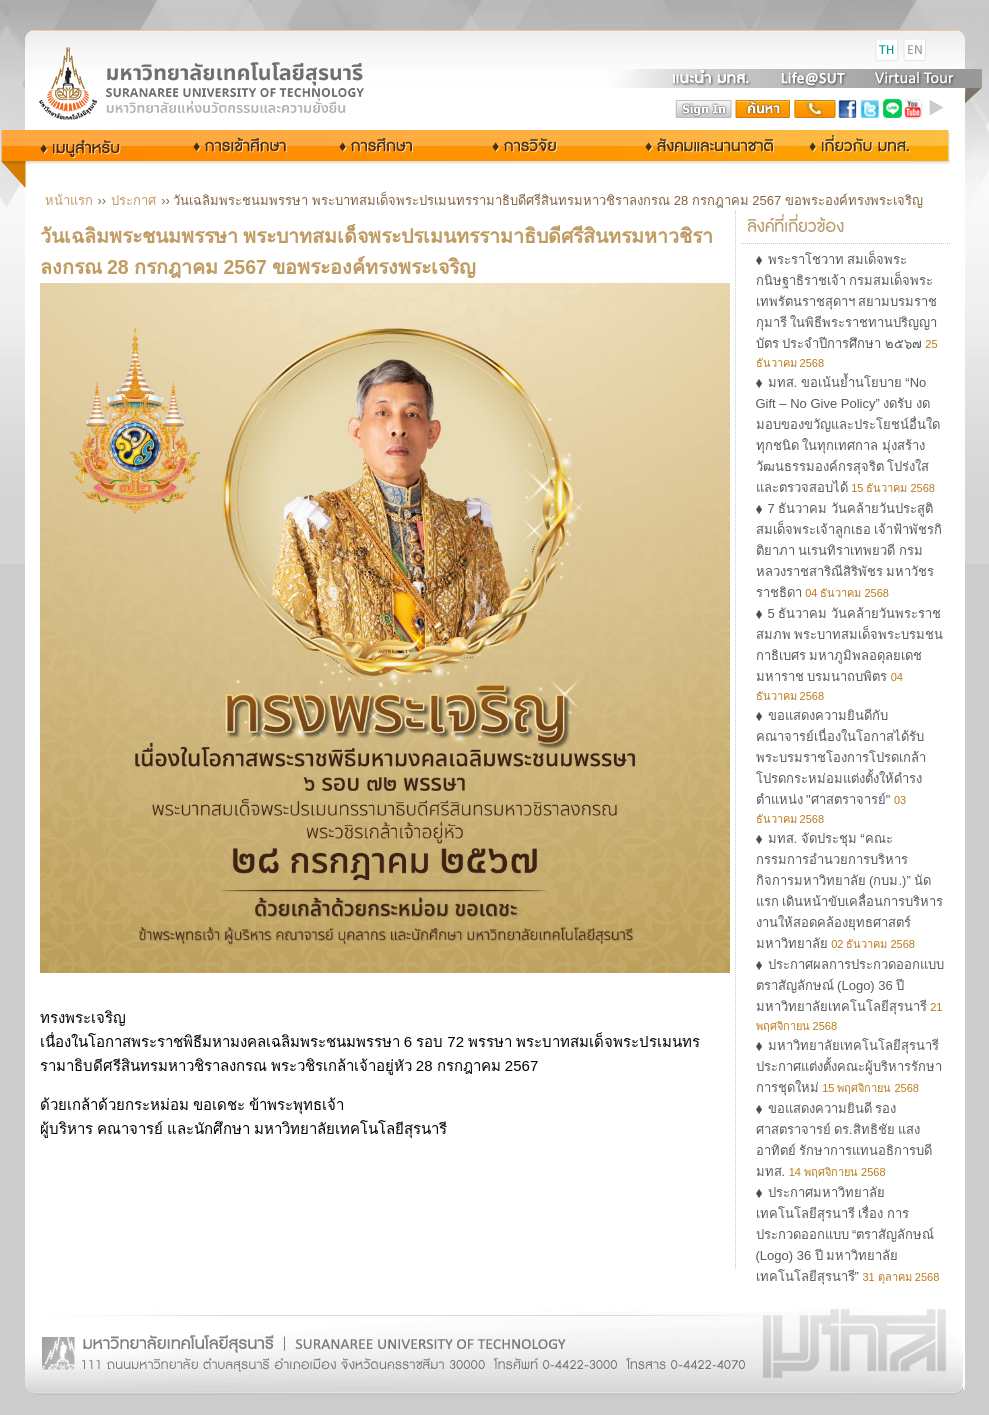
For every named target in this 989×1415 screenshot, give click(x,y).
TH (887, 50)
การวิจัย (529, 145)
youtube (914, 109)
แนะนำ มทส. (712, 78)
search (763, 109)
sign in (704, 109)
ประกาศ (133, 200)
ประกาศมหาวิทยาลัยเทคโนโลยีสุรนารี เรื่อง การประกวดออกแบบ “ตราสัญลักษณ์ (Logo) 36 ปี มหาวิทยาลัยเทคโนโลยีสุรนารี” (845, 1234)
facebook (848, 109)
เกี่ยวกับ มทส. (865, 145)
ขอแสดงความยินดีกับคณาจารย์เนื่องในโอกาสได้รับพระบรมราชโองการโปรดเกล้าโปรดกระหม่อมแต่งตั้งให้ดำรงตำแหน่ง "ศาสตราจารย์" (841, 757)
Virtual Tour (912, 78)
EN (915, 50)
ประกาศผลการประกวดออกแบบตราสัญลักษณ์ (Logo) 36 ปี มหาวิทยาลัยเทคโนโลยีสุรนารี (850, 985)
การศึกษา (393, 145)
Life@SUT (813, 78)
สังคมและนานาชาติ (689, 145)
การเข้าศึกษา (242, 145)
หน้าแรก (69, 200)
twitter (870, 109)
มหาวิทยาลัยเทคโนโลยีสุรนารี (225, 50)
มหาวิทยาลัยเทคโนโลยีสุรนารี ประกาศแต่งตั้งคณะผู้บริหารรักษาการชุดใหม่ (849, 1066)
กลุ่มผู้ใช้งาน (94, 145)
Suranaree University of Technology (225, 82)
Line (892, 109)
